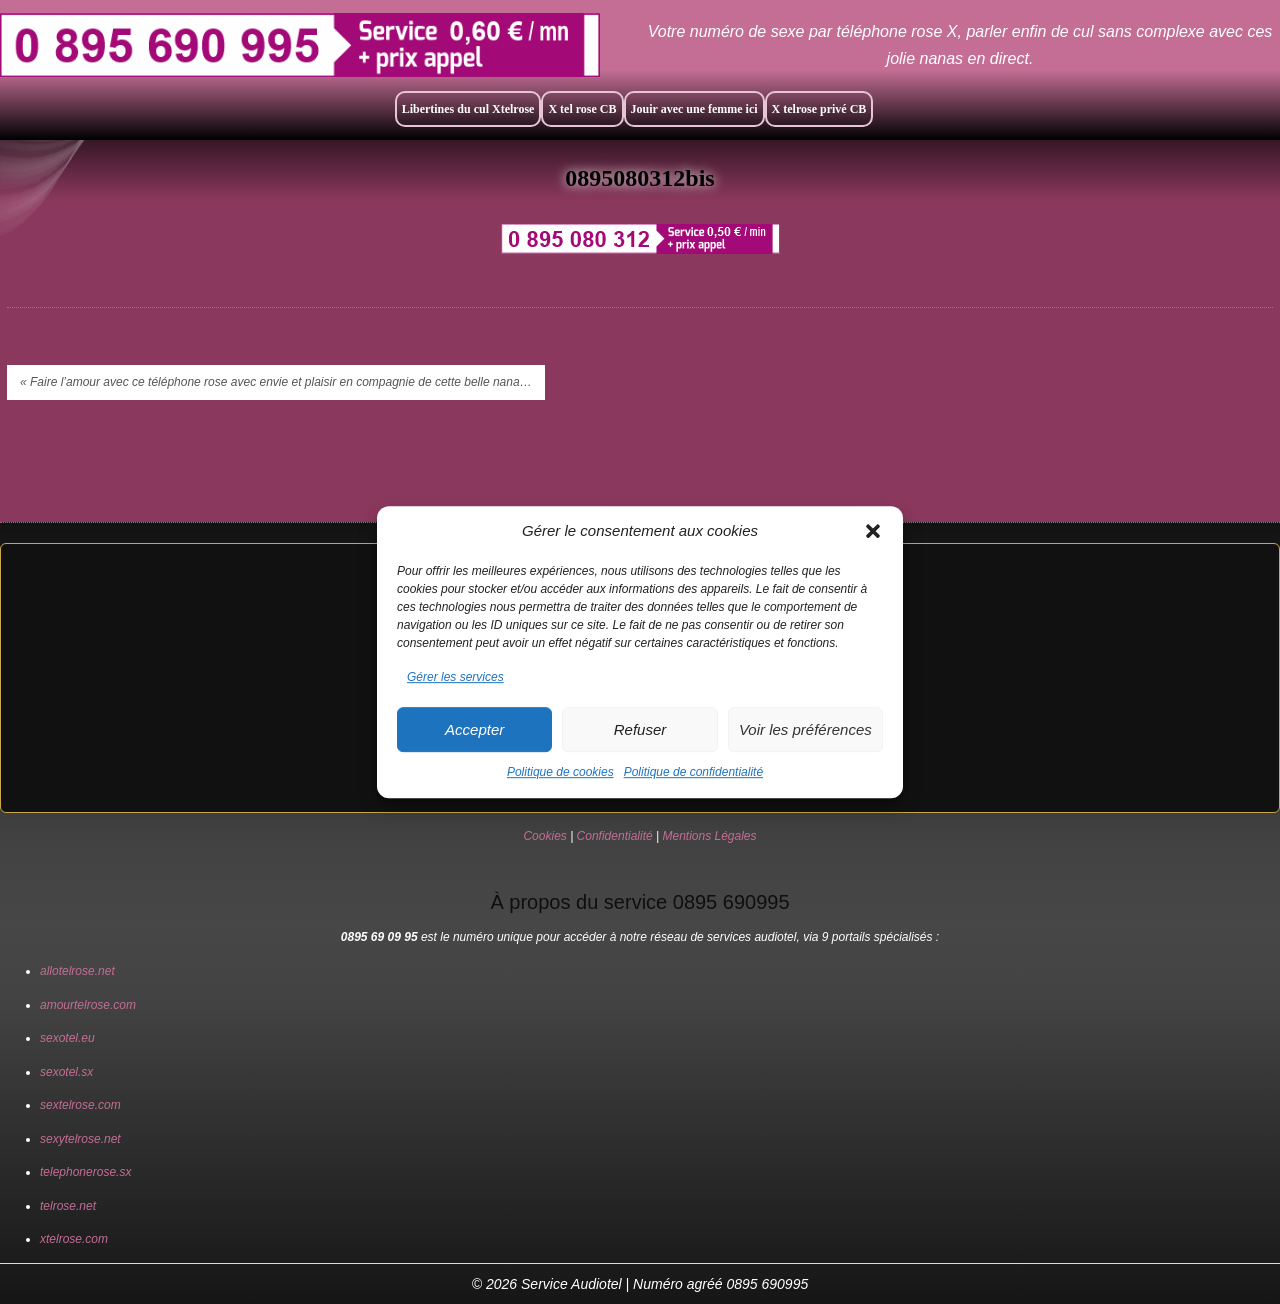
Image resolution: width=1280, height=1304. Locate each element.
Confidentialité (615, 836)
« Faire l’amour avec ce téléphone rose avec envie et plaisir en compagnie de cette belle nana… (276, 382)
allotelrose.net (77, 971)
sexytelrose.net (80, 1139)
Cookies (544, 836)
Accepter (474, 729)
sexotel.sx (66, 1072)
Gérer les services (455, 677)
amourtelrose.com (88, 1005)
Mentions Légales (709, 836)
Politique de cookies (560, 772)
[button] (873, 531)
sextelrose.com (80, 1105)
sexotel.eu (67, 1038)
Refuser (640, 729)
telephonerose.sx (85, 1172)
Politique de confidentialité (693, 772)
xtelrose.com (74, 1239)
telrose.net (68, 1206)
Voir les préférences (805, 729)
